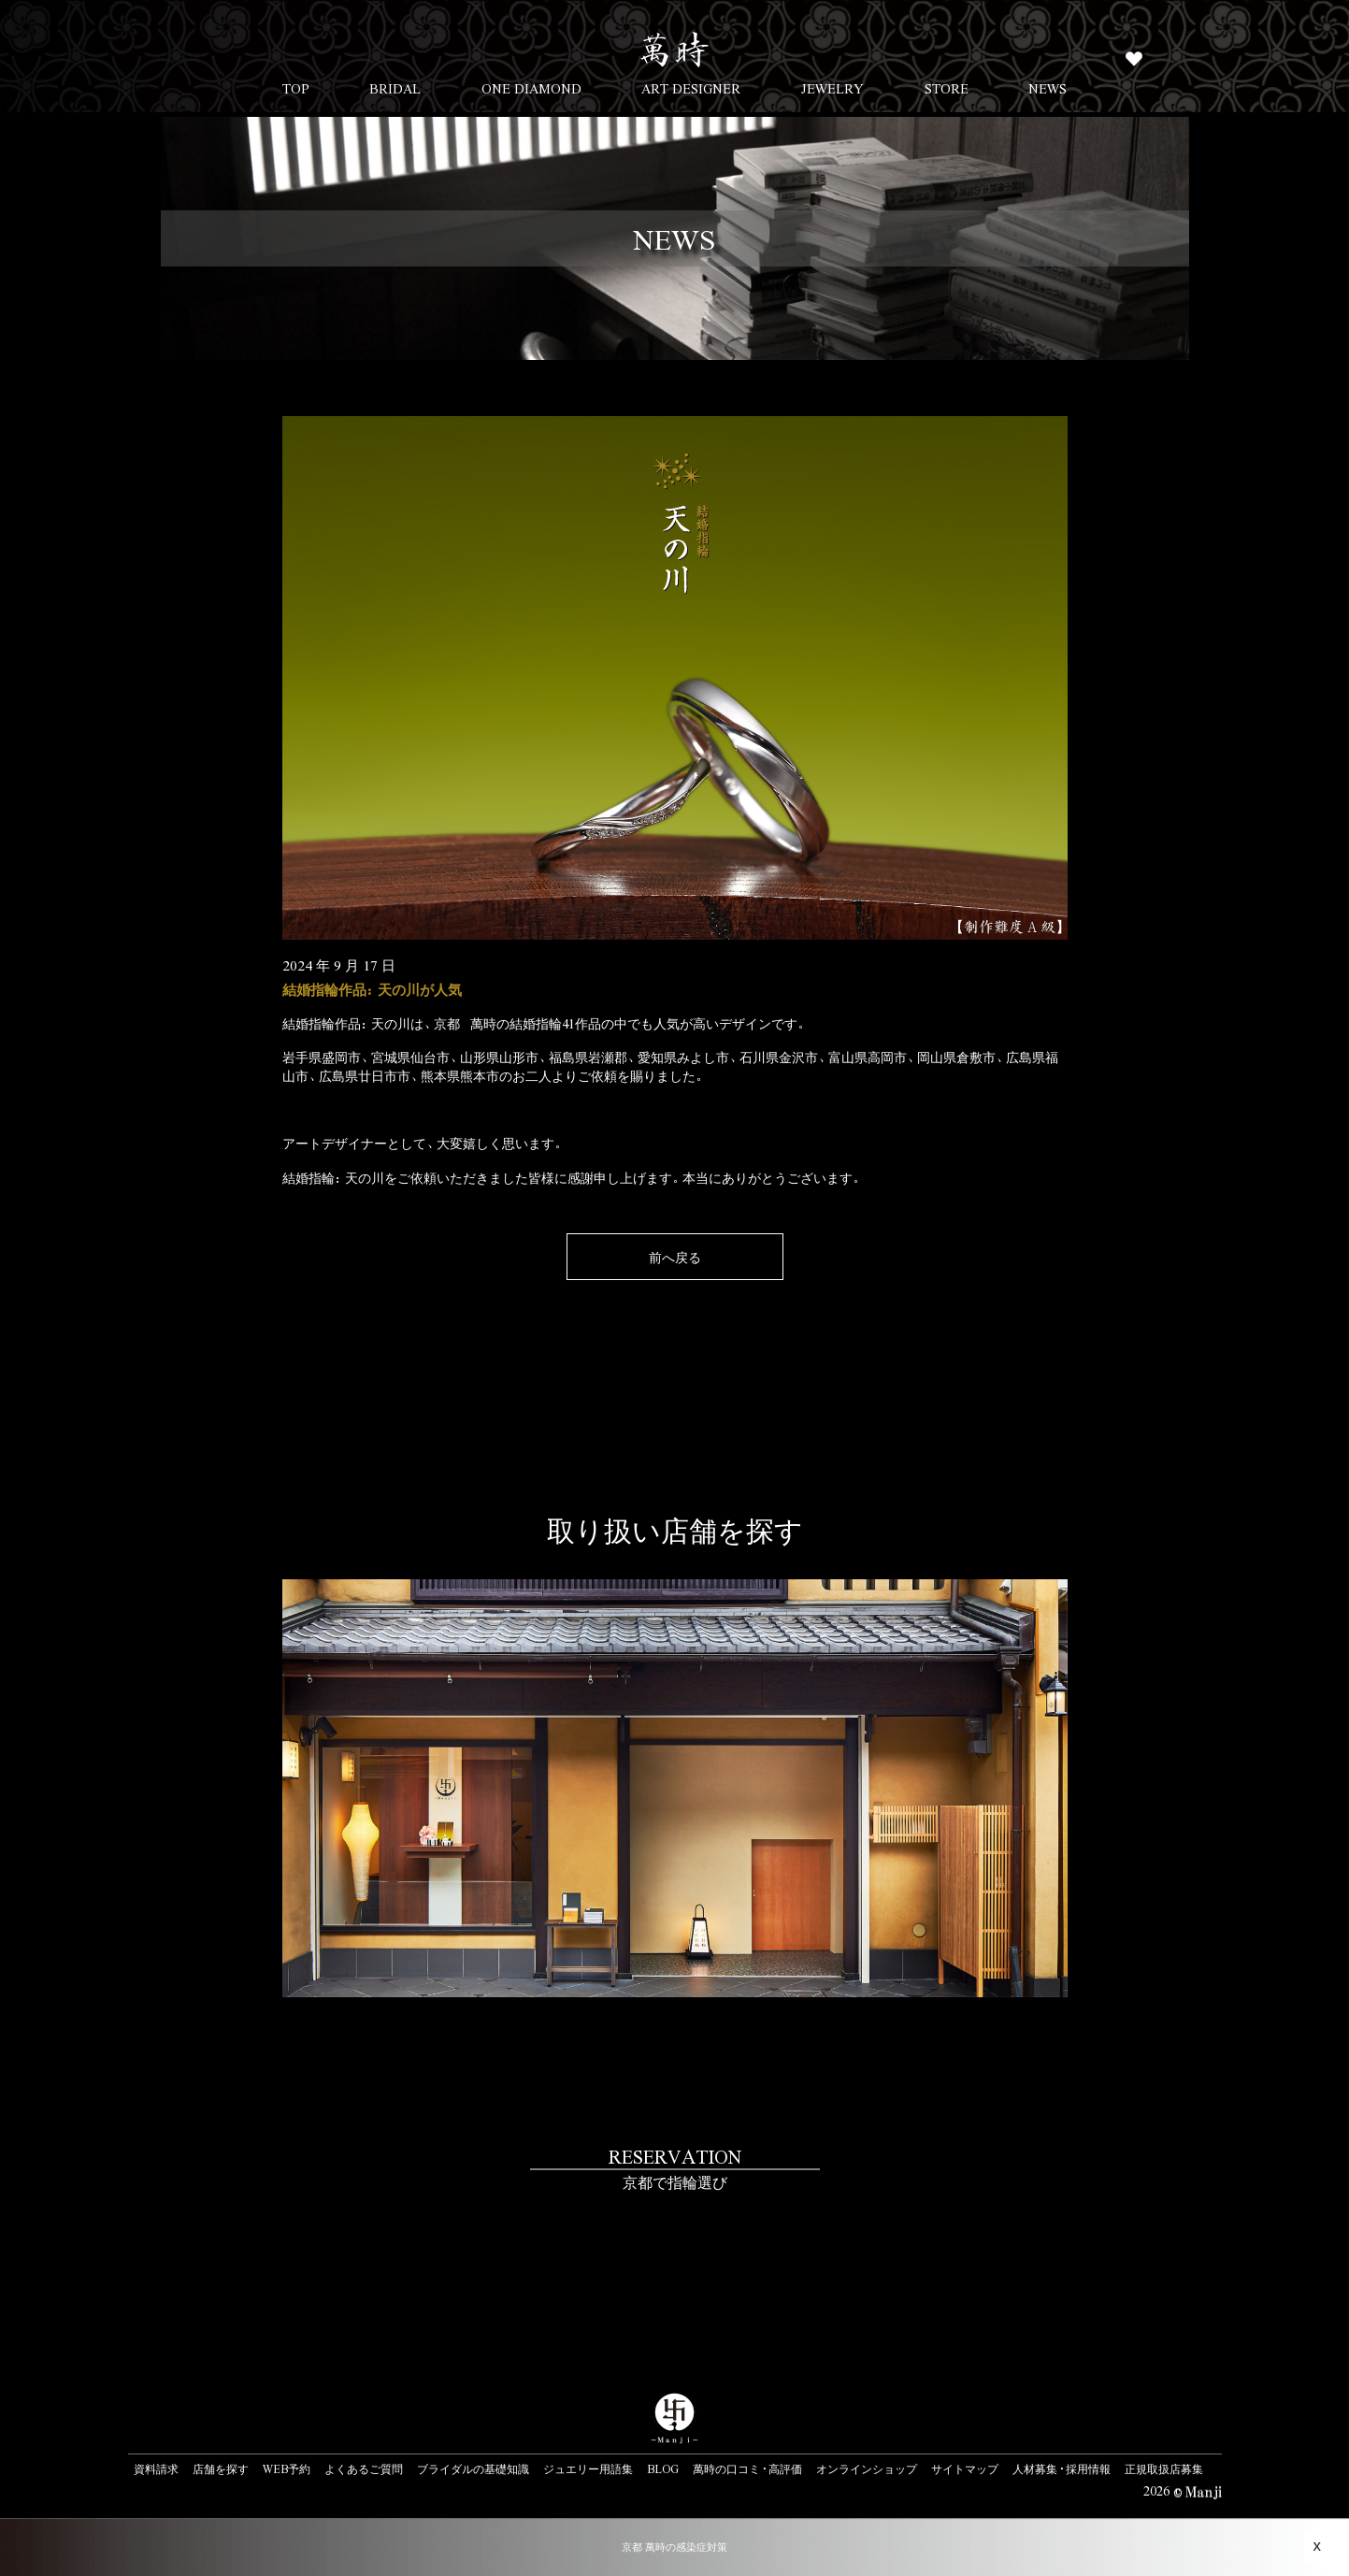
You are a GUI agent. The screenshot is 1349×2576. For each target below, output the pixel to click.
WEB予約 (286, 2468)
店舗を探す (221, 2468)
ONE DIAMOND (531, 87)
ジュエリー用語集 (588, 2468)
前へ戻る (675, 1256)
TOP (295, 87)
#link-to (675, 2231)
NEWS (1047, 87)
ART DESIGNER (690, 87)
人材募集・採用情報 (1061, 2468)
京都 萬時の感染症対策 (674, 2547)
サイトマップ (964, 2468)
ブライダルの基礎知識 (473, 2468)
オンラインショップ (866, 2468)
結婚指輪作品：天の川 (346, 1023)
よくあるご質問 (363, 2468)
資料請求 (156, 2468)
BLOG (663, 2468)
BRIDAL (395, 87)
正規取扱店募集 (1164, 2468)
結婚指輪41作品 (555, 1023)
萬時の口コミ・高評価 (747, 2468)
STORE (947, 87)
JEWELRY (832, 87)
